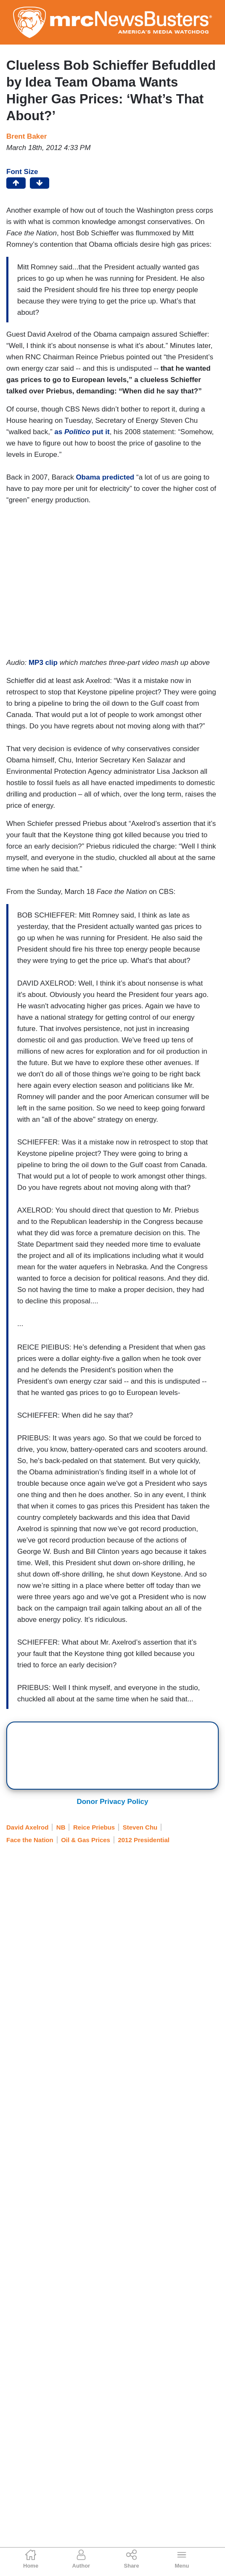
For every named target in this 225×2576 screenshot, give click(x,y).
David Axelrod (27, 1827)
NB (61, 1827)
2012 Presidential (143, 1839)
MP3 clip (43, 663)
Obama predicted (105, 477)
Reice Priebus (94, 1827)
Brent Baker (26, 136)
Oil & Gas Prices (85, 1839)
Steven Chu (140, 1827)
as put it (81, 432)
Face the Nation (29, 1839)
